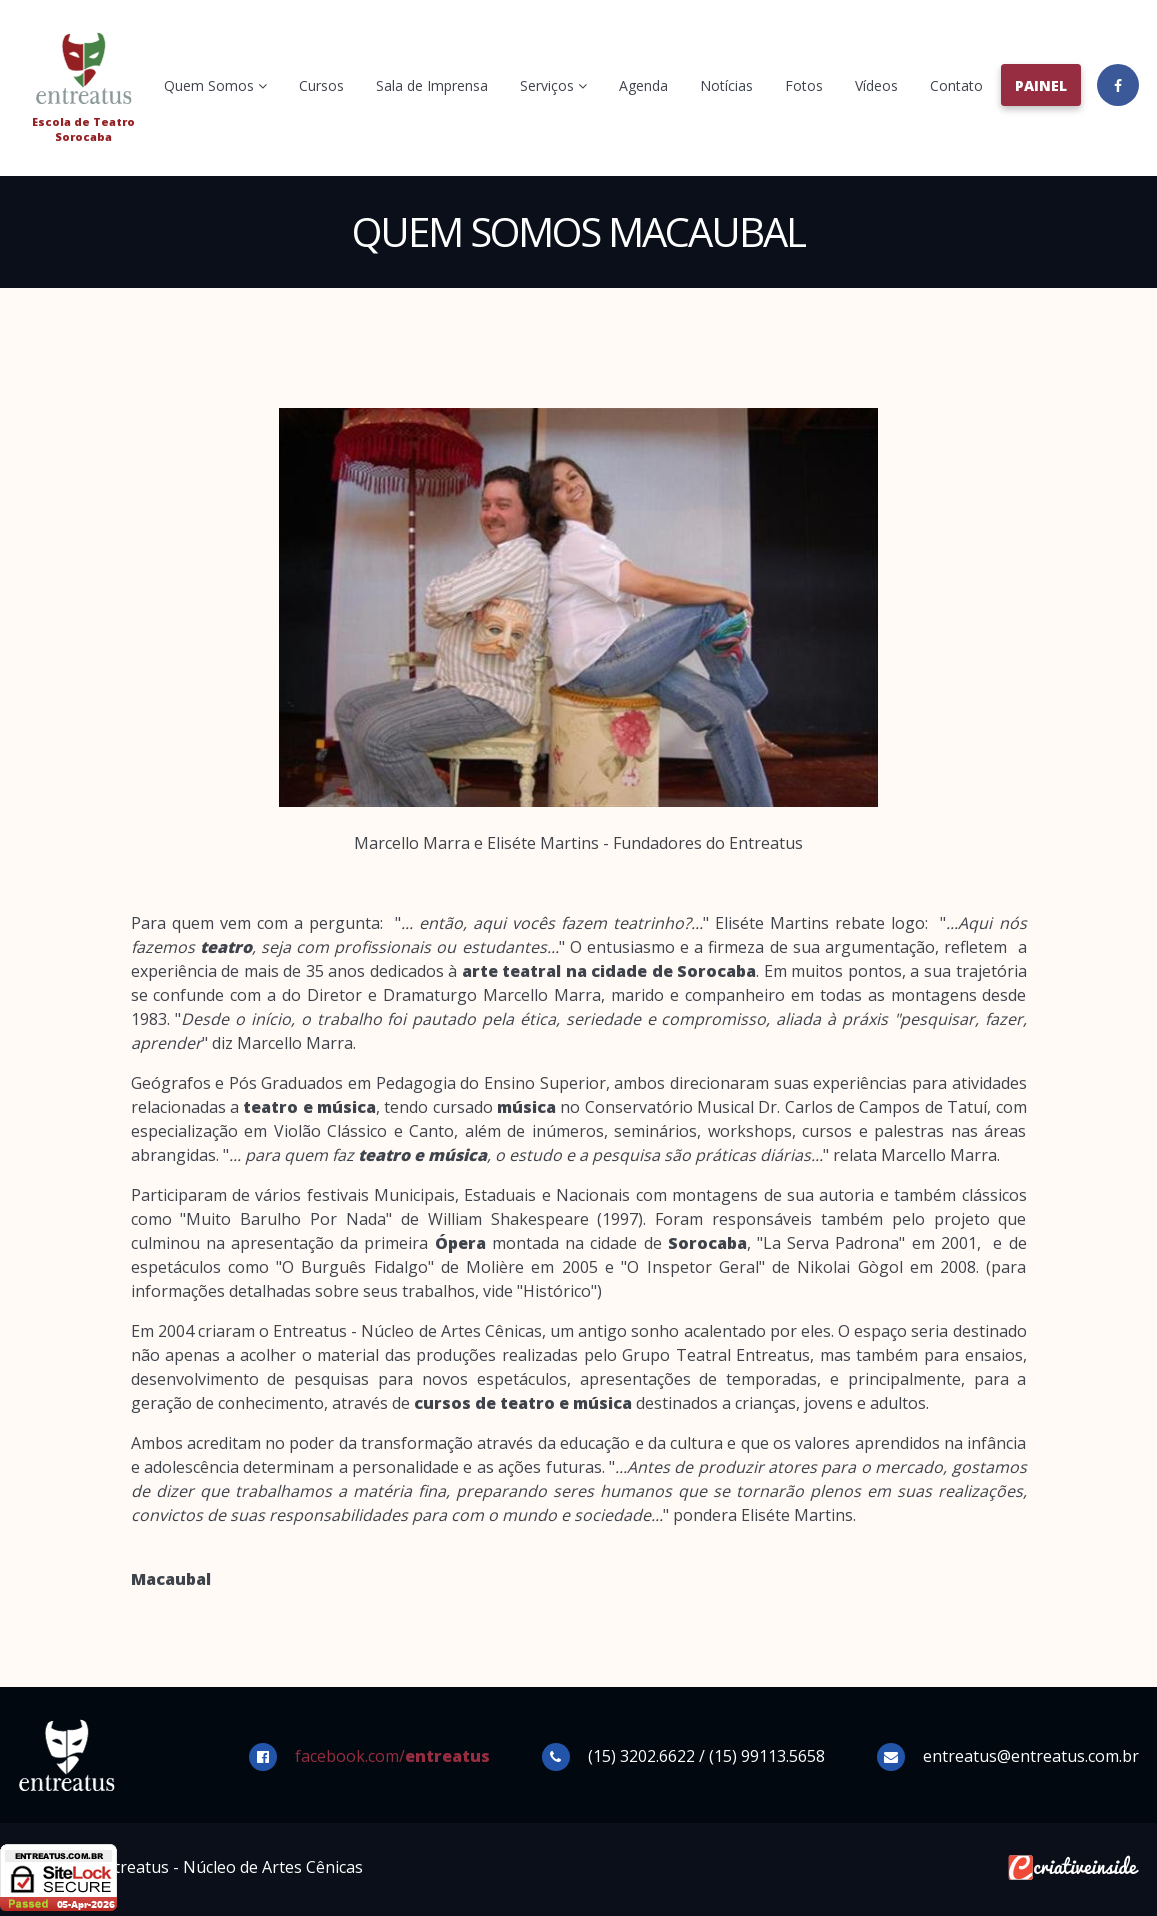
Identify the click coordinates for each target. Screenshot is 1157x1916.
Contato (956, 85)
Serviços (553, 85)
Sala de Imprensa (432, 85)
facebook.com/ (392, 1756)
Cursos (321, 85)
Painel (1041, 85)
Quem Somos (215, 85)
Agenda (643, 85)
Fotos (804, 85)
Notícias (726, 85)
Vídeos (876, 85)
